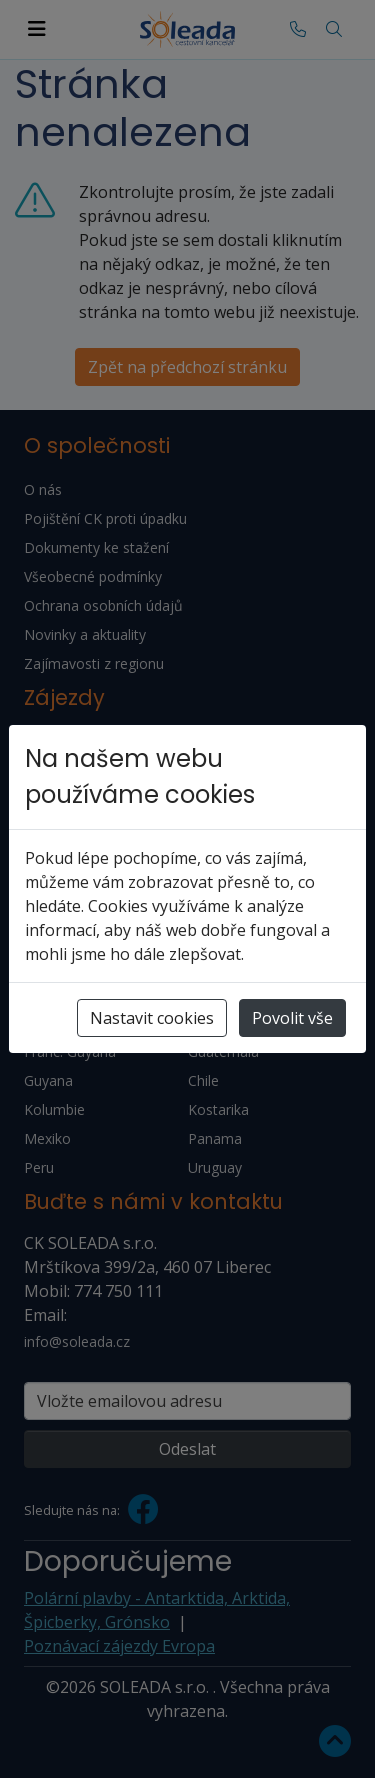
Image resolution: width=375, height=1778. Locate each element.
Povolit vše (292, 1018)
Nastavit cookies (152, 1018)
